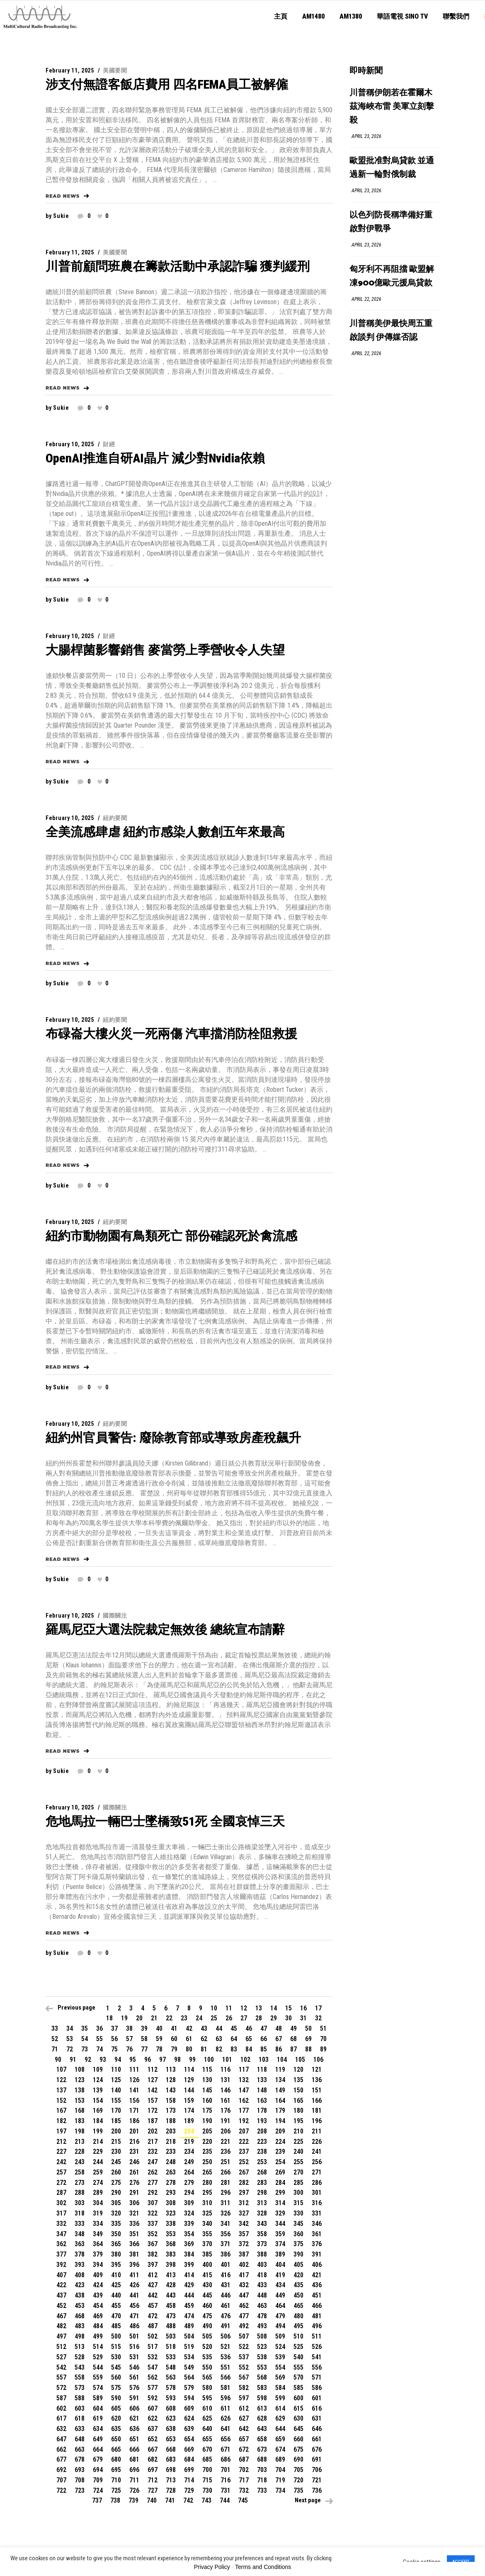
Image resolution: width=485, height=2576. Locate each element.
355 (207, 2234)
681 (134, 2459)
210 (298, 2131)
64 (233, 2039)
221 (225, 2141)
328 (262, 2213)
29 (273, 2018)
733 (262, 2490)
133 (262, 2080)
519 (189, 2347)
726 (134, 2490)
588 (80, 2398)
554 (280, 2367)
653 (171, 2439)
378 (80, 2254)
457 (153, 2306)
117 (244, 2069)
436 (317, 2285)
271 (317, 2172)
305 (116, 2203)
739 (133, 2500)
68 (293, 2039)
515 (116, 2347)
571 (317, 2377)
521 (225, 2347)
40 (159, 2028)
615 (298, 2408)
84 (248, 2049)
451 (317, 2295)
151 (317, 2090)
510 (298, 2336)
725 (116, 2490)
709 (98, 2480)
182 (61, 2121)
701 (225, 2470)
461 (225, 2306)
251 (225, 2162)
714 (189, 2480)
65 (248, 2039)
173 (171, 2110)
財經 (109, 444)
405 (298, 2265)
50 (308, 2028)
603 (80, 2408)
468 (80, 2316)
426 (134, 2285)
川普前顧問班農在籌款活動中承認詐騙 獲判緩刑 (178, 266)
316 (317, 2203)
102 (245, 2059)
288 (80, 2192)
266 (225, 2172)
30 (288, 2018)
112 (153, 2069)
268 (262, 2172)
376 (317, 2244)
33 (54, 2028)
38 (129, 2028)
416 (225, 2275)
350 (116, 2234)
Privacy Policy (212, 2567)
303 (80, 2203)
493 (262, 2326)
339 (189, 2224)
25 (214, 2018)
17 (318, 2008)
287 (61, 2192)
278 (171, 2183)
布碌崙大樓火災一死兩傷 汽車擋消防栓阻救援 (171, 1033)
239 (280, 2151)
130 (207, 2080)
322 (153, 2213)
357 (244, 2234)
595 (207, 2398)
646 (317, 2429)
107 (61, 2069)
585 (298, 2388)
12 (243, 2008)
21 (154, 2018)
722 (61, 2490)
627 (244, 2418)
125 (116, 2080)
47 (263, 2028)
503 (171, 2336)
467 (61, 2316)
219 (189, 2141)
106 (318, 2059)
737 (97, 2500)
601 (317, 2398)
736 (317, 2490)
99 (192, 2059)
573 (80, 2388)
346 (317, 2224)
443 (171, 2295)
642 (244, 2429)
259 (98, 2172)
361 (317, 2234)
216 (134, 2141)
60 (174, 2039)
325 (207, 2213)
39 (144, 2028)
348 (80, 2234)
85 (263, 2049)
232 (153, 2151)
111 (134, 2069)
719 (280, 2480)
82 (219, 2049)
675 (298, 2449)
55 (99, 2039)
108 (80, 2069)
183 (80, 2121)
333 (80, 2224)
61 (189, 2039)
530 (116, 2357)
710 (116, 2480)
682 (153, 2459)
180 (298, 2110)
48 (278, 2028)
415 (207, 2275)
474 (189, 2316)
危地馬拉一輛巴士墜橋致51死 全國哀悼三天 (165, 1821)
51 (323, 2028)
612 (244, 2408)
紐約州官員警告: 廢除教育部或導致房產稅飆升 (173, 1437)
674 (280, 2449)
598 (262, 2398)
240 (298, 2151)
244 (98, 2162)
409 (98, 2275)
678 (80, 2459)
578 (171, 2388)
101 (227, 2059)
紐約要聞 (115, 818)
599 (280, 2398)
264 (189, 2172)
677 (61, 2459)
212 (61, 2141)
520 (207, 2347)
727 (153, 2490)
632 (61, 2429)
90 (58, 2059)
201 (134, 2131)
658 (262, 2439)
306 (134, 2203)
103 (264, 2059)
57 (129, 2039)
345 (298, 2224)
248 (171, 2162)
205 (207, 2131)
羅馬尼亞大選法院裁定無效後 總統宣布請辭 (165, 1629)
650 (116, 2439)
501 (134, 2336)
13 (258, 2008)
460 (207, 2306)
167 (61, 2110)
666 (134, 2449)
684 (189, 2459)
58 (144, 2039)
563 (171, 2377)
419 (280, 2275)
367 (153, 2244)
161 (225, 2100)
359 (280, 2234)
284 (280, 2183)
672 (244, 2449)
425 (116, 2285)
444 (189, 2295)
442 (153, 2295)
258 (80, 2172)
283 (262, 2183)
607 (153, 2408)
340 (207, 2224)
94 (117, 2059)
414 (189, 2275)
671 (225, 2449)
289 (98, 2192)
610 (207, 2408)
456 (134, 2306)
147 (244, 2090)
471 (134, 2316)
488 (171, 2326)
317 (61, 2213)
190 (207, 2121)
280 (207, 2183)
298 (262, 2192)
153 (80, 2100)
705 (298, 2470)
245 (116, 2162)
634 (98, 2429)
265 (207, 2172)
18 (109, 2018)
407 (61, 2275)
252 (244, 2162)
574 (98, 2388)
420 (298, 2275)
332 (61, 2224)
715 (207, 2480)
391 (317, 2254)
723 (80, 2490)
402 (244, 2265)
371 (225, 2244)
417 (244, 2275)
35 (84, 2028)
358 (262, 2234)
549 (189, 2367)
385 (207, 2254)
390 (298, 2254)
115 (207, 2069)
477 (244, 2316)
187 (153, 2121)
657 (244, 2439)
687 (244, 2459)
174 (189, 2110)
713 (171, 2480)
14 (273, 2008)
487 (153, 2326)
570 (298, 2377)
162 (244, 2100)
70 (323, 2039)
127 (153, 2080)
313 (262, 2203)
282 (244, 2183)
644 (280, 2429)
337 (153, 2224)
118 (262, 2069)
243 (80, 2162)
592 (153, 2398)
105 (300, 2059)
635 (116, 2429)
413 (171, 2275)
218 (171, 2141)
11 (229, 2008)
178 (262, 2110)
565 (207, 2377)
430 (207, 2285)
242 (61, 2162)
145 (207, 2090)
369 (189, 2244)
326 (225, 2213)
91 (73, 2059)
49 (293, 2028)
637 (153, 2429)
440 (116, 2295)
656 (225, 2439)
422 (61, 2285)
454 (98, 2306)
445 (207, 2295)
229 (98, 2151)
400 (207, 2265)
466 (317, 2306)
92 (88, 2059)
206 (225, 2131)
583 (262, 2388)
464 (280, 2306)
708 (80, 2480)
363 (80, 2244)
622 (153, 2418)
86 (278, 2049)
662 (61, 2449)
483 (80, 2326)
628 (262, 2418)
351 (134, 2234)
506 (225, 2336)
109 (98, 2069)
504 (189, 2336)
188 (171, 2121)
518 (171, 2347)
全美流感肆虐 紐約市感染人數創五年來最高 (165, 832)
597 (244, 2398)
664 (98, 2449)
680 (116, 2459)
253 (262, 2162)
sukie (61, 216)
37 (114, 2028)
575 (116, 2388)
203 (171, 2131)
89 (323, 2049)
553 (262, 2367)
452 (61, 2306)
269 (280, 2172)
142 (153, 2090)
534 (189, 2357)
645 (298, 2429)
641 (225, 2429)
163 (262, 2100)
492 (244, 2326)
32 (318, 2018)
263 (171, 2172)
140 (116, 2090)
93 (102, 2059)
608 (171, 2408)
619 (98, 2418)
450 (298, 2295)
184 (98, 2121)
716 (225, 2480)
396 (134, 2265)
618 (80, 2418)
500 (116, 2336)
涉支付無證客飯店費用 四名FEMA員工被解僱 (167, 84)
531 (134, 2357)
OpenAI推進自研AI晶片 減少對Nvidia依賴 (155, 458)
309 (189, 2203)
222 (244, 2141)
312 (244, 2203)
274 (98, 2183)
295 (207, 2192)
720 (298, 2480)
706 (317, 2470)
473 (171, 2316)
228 (80, 2151)
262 (153, 2172)
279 (189, 2183)
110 (116, 2069)
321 (134, 2213)
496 (317, 2326)
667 (153, 2449)
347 (61, 2234)
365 (116, 2244)
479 (280, 2316)
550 (207, 2367)
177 (244, 2110)
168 (80, 2110)
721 (317, 2480)
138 (80, 2090)
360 (298, 2234)
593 (171, 2398)
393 (80, 2265)
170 (116, 2110)
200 (116, 2131)
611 (225, 2408)
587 (61, 2398)
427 (153, 2285)
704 (280, 2470)
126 (134, 2080)
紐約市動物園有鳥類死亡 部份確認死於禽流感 (171, 1236)
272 (61, 2183)
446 (225, 2295)
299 (280, 2192)
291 (134, 2192)
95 (132, 2059)
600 (298, 2398)
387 (244, 2254)
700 (207, 2470)
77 (144, 2049)
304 (98, 2203)
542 (61, 2367)
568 (262, 2377)
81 (204, 2049)
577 (153, 2388)
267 (244, 2172)
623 (171, 2418)
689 (280, 2459)
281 (225, 2183)
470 (116, 2316)
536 (225, 2357)
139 (98, 2090)
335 (116, 2224)
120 (298, 2069)
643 (262, 2429)
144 (189, 2090)
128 (171, 2080)
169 (98, 2110)
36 (99, 2028)
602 (61, 2408)
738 (115, 2500)
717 (244, 2480)
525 (298, 2347)
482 (61, 2326)
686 (225, 2459)
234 (189, 2151)
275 (116, 2183)
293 (171, 2192)
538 (262, 2357)
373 (262, 2244)
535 (207, 2357)
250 (207, 2162)
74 (99, 2049)
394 (98, 2265)
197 (61, 2131)
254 (280, 2162)
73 (84, 2049)
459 (189, 2306)
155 (116, 2100)
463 (262, 2306)
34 (69, 2028)
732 (244, 2490)
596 (225, 2398)
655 (207, 2439)
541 (317, 2357)
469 (98, 2316)
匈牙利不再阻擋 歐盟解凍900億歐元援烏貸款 (391, 276)
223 (262, 2141)
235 (207, 2151)
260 (116, 2172)
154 (98, 2100)
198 (80, 2131)
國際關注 (115, 1615)
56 (114, 2039)
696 (134, 2470)
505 (207, 2336)
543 (80, 2367)
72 (69, 2049)
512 (61, 2347)
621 (134, 2418)
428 (171, 2285)
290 (116, 2192)
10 (214, 2008)
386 (225, 2254)
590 (116, 2398)
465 (298, 2306)
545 (116, 2367)
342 (244, 2224)
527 (61, 2357)
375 (298, 2244)
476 (225, 2316)
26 (229, 2018)
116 (225, 2069)
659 (280, 2439)
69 (308, 2039)
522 (244, 2347)
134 (280, 2080)
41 (174, 2028)
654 (189, 2439)
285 (298, 2183)
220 (207, 2141)
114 (189, 2069)
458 (171, 2306)
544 (98, 2367)
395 (116, 2265)
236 (225, 2151)
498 (80, 2336)
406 (317, 2265)
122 (61, 2080)
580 (207, 2388)
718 (262, 2480)
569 (280, 2377)
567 (244, 2377)
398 (171, 2265)
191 (225, 2121)
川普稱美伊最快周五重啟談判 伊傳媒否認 (390, 330)
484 (98, 2326)
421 (317, 2275)
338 (171, 2224)
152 (61, 2100)
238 (262, 2151)
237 (244, 2151)
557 (61, 2377)
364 (98, 2244)
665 (116, 2449)
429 (189, 2285)
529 (98, 2357)
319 (98, 2213)
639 (189, 2429)
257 (61, 2172)
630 (298, 2418)
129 (189, 2080)
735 (298, 2490)
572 (61, 2388)
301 (317, 2192)
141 (134, 2090)
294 (189, 2192)
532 (153, 2357)
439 (98, 2295)
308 (171, 2203)
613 (262, 2408)
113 (171, 2069)
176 (225, 2110)
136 (317, 2080)
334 (98, 2224)
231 (134, 2151)
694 (98, 2470)
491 (225, 2326)
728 (171, 2490)
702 (244, 2470)
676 (317, 2449)
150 (298, 2090)
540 (298, 2357)
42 (189, 2028)
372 (244, 2244)
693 (80, 2470)
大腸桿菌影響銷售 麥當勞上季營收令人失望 (165, 650)
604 (98, 2408)
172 (153, 2110)
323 (171, 2213)
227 (61, 2151)
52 (54, 2039)
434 (280, 2285)
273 (80, 2183)
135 (298, 2080)
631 (317, 2418)
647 (61, 2439)
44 (219, 2028)
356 (225, 2234)
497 (61, 2336)
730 (207, 2490)
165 (298, 2100)
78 (159, 2049)
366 (134, 2244)
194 (280, 2121)
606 (134, 2408)
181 (317, 2110)
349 (98, 2234)
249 (189, 2162)
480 (298, 2316)
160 (207, 2100)
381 (134, 2254)
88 (308, 2049)
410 (116, 2275)
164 (280, 2100)
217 (153, 2141)
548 (171, 2367)
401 (225, 2265)
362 (61, 2244)
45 (233, 2028)
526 (317, 2347)
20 (139, 2018)
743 (206, 2500)
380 (116, 2254)
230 (116, 2151)
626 (225, 2418)
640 (207, 2429)
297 (244, 2192)
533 (171, 2357)
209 (280, 2131)
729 (189, 2490)
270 (298, 2172)
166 (317, 2100)
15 (288, 2008)
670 (207, 2449)
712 (153, 2480)
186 (134, 2121)
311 (225, 2203)
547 (153, 2367)
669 (189, 2449)
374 (280, 2244)
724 (98, 2490)
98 (177, 2059)
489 (189, 2326)
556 (317, 2367)
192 (244, 2121)
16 (303, 2008)
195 (298, 2121)
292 (153, 2192)
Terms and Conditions (263, 2567)
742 (188, 2500)
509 (280, 2336)
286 (317, 2183)
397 (153, 2265)
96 (147, 2059)
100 (209, 2059)
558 (80, 2377)
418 (262, 2275)
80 (189, 2049)
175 (207, 2110)
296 (225, 2192)
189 (189, 2121)
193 (262, 2121)
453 (80, 2306)
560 (116, 2377)
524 (280, 2347)
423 (80, 2285)
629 (280, 2418)
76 (129, 2049)
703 (262, 2470)
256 (317, 2162)
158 (171, 2100)
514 (98, 2347)
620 (116, 2418)
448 (262, 2295)
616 (317, 2408)
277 (153, 2183)
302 (61, 2203)
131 (225, 2080)
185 (116, 2121)
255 (298, 2162)
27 (243, 2018)
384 (189, 2254)
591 (134, 2398)
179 (280, 2110)
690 (298, 2459)
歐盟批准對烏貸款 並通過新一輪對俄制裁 (391, 167)
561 (134, 2377)
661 (317, 2439)
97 (162, 2059)
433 (262, 2285)
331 (317, 2213)
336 (134, 2224)
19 (124, 2018)
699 (189, 2470)
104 (282, 2059)
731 (225, 2490)
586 (317, 2388)
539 (280, 2357)
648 (80, 2439)
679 (98, 2459)
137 (61, 2090)
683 (171, 2459)
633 (80, 2429)
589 (98, 2398)
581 (225, 2388)
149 (280, 2090)
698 (171, 2470)
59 (159, 2039)
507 (244, 2336)
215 (116, 2141)
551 (225, 2367)
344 (280, 2224)
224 (280, 2141)
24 (199, 2018)
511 (317, 2336)
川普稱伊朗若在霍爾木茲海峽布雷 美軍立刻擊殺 (391, 106)
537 (244, 2357)
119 (280, 2069)
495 (298, 2326)
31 (303, 2018)
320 (116, 2213)
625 (207, 2418)
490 (207, 2326)
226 (317, 2141)
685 (207, 2459)
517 (153, 2347)
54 (84, 2039)
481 (317, 2316)
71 (54, 2049)
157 (153, 2100)
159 (189, 2100)
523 (262, 2347)
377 (61, 2254)
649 (98, 2439)
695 (116, 2470)
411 (134, 2275)
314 (280, 2203)
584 (280, 2388)
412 (153, 2275)
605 (116, 2408)
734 (280, 2490)
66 (263, 2039)
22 (169, 2018)
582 (244, 2388)
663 (80, 2449)
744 (225, 2500)
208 (262, 2131)
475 (207, 2316)
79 (174, 2049)
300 (298, 2192)
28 (258, 2018)
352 (153, 2234)
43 (204, 2028)
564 (189, 2377)
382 (153, 2254)
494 (280, 2326)
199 (98, 2131)
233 (171, 2151)
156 (134, 2100)
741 (170, 2500)
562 (153, 2377)
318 (80, 2213)
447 (244, 2295)
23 (184, 2018)
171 (134, 2110)
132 (244, 2080)
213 (80, 2141)
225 (298, 2141)
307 (153, 2203)
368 (171, 2244)
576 (134, 2388)
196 (317, 2121)
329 (280, 2213)
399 (189, 2265)
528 (80, 2357)
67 (278, 2039)
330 (298, 2213)
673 (262, 2449)
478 (262, 2316)
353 (171, 2234)
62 (204, 2039)
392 (61, 2265)
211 (317, 2131)
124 (98, 2080)
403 (262, 2265)
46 (248, 2028)
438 (80, 2295)
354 (189, 2234)
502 (153, 2336)
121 (317, 2069)
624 (189, 2418)
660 (298, 2439)
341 (225, 2224)
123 (80, 2080)
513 (80, 2347)
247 (153, 2162)
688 (262, 2459)
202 (153, 2131)
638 (171, 2429)
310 (207, 2203)
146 (225, 2090)
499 (98, 2336)
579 (189, 2388)
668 (171, 2449)
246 (134, 2162)
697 (153, 2470)
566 (225, 2377)
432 (244, 2285)
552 (244, 2367)
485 (116, 2326)
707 (61, 2480)
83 (233, 2049)
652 (153, 2439)
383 (171, 2254)
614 (280, 2408)
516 (134, 2347)
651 (134, 2439)
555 (298, 2367)
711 (134, 2480)
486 (134, 2326)
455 (116, 2306)
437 (61, 2295)
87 (293, 2049)
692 (61, 2470)
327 (244, 2213)
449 (280, 2295)
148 (262, 2090)
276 (134, 2183)
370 (207, 2244)
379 (98, 2254)
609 (189, 2408)
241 (317, 2151)
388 (262, 2254)
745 (243, 2500)
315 (298, 2203)
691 (317, 2459)
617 (61, 2418)
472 (153, 2316)
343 (262, 2224)
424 (98, 2285)
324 (189, 2213)
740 (152, 2500)
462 (244, 2306)
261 (134, 2172)
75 (114, 2049)
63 (219, 2039)
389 (280, 2254)
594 (189, 2398)
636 (134, 2429)
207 (244, 2131)
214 (98, 2141)
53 (69, 2039)
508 (262, 2336)
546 (134, 2367)
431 (225, 2285)
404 (280, 2265)
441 (134, 2295)
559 (98, 2377)
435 (298, 2285)
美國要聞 (115, 70)
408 (80, 2275)
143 (171, 2090)
